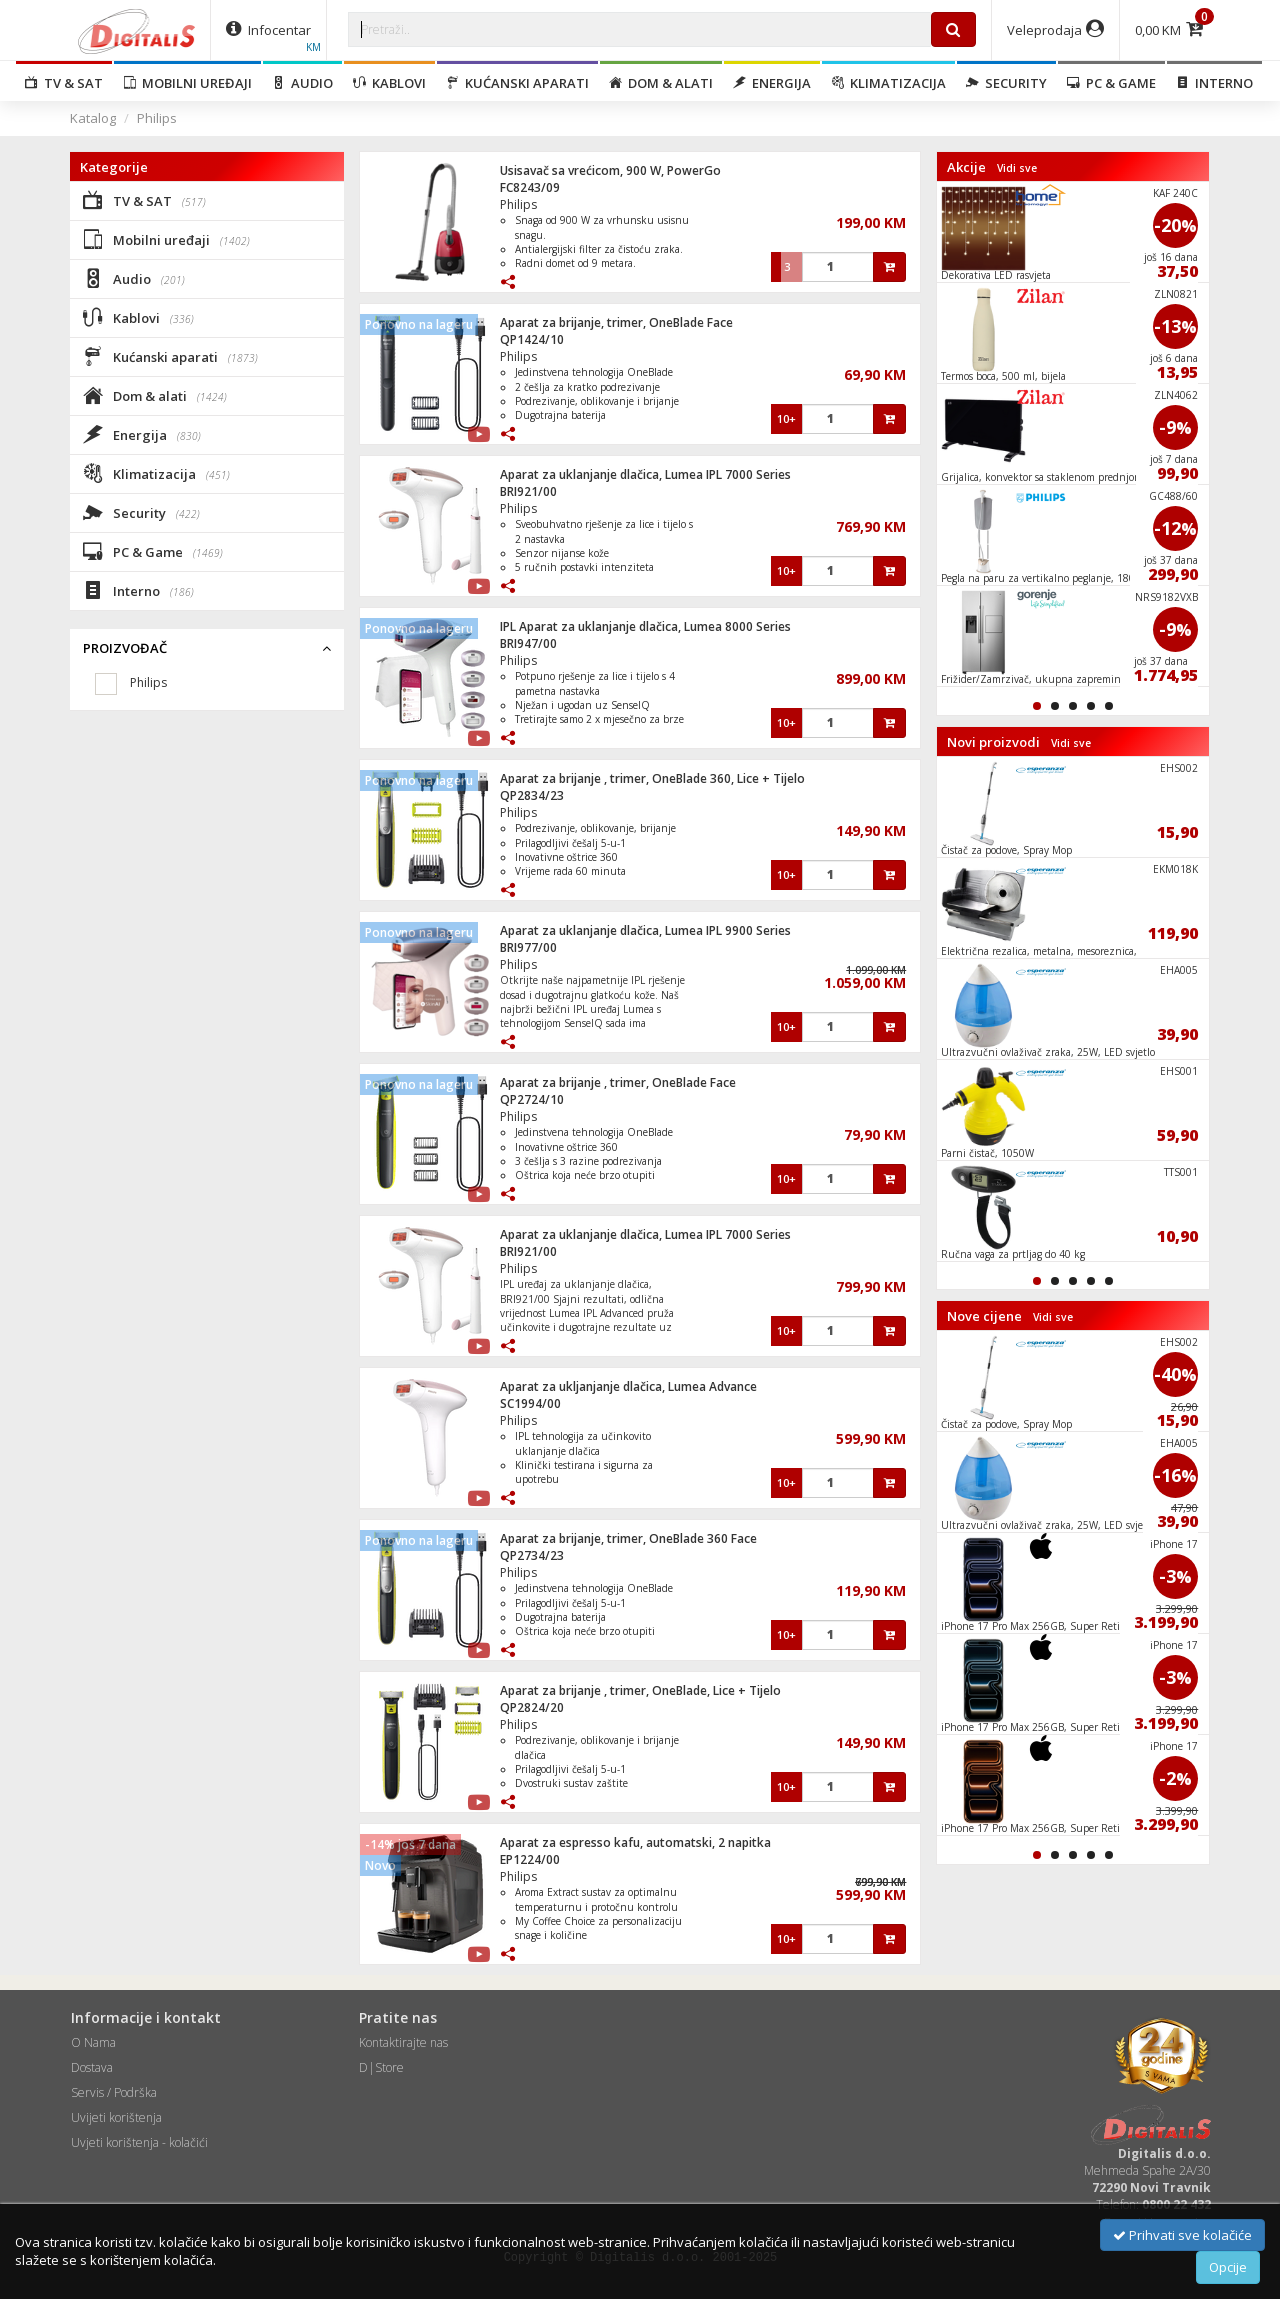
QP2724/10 (532, 1099)
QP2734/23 (532, 1555)
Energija (772, 83)
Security (1006, 83)
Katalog (93, 118)
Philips (157, 118)
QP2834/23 (532, 795)
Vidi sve (1017, 168)
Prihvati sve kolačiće (1182, 2235)
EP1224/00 (530, 1859)
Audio (302, 83)
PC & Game (1111, 83)
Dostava (92, 2067)
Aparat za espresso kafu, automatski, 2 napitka (635, 1842)
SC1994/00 (530, 1403)
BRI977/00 (528, 947)
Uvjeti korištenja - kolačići (139, 2142)
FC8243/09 (530, 187)
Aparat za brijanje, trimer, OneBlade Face (616, 322)
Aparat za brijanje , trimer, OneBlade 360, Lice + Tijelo (652, 778)
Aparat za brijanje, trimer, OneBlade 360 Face (628, 1538)
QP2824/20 (532, 1707)
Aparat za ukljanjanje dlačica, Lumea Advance (628, 1386)
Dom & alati (661, 83)
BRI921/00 (528, 491)
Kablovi (389, 83)
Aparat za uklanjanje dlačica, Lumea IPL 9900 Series (645, 930)
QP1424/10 (532, 339)
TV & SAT (64, 83)
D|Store (381, 2067)
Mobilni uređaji (187, 83)
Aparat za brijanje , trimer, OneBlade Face (618, 1082)
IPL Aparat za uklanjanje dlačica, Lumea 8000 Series (645, 626)
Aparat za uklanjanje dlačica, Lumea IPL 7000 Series (645, 474)
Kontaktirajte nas (403, 2042)
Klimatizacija (888, 83)
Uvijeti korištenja (116, 2117)
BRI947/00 (528, 643)
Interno (1214, 83)
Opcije (1228, 2267)
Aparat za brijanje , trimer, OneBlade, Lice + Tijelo (640, 1690)
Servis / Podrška (114, 2092)
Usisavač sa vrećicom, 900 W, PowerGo (610, 170)
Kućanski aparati (517, 83)
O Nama (93, 2042)
